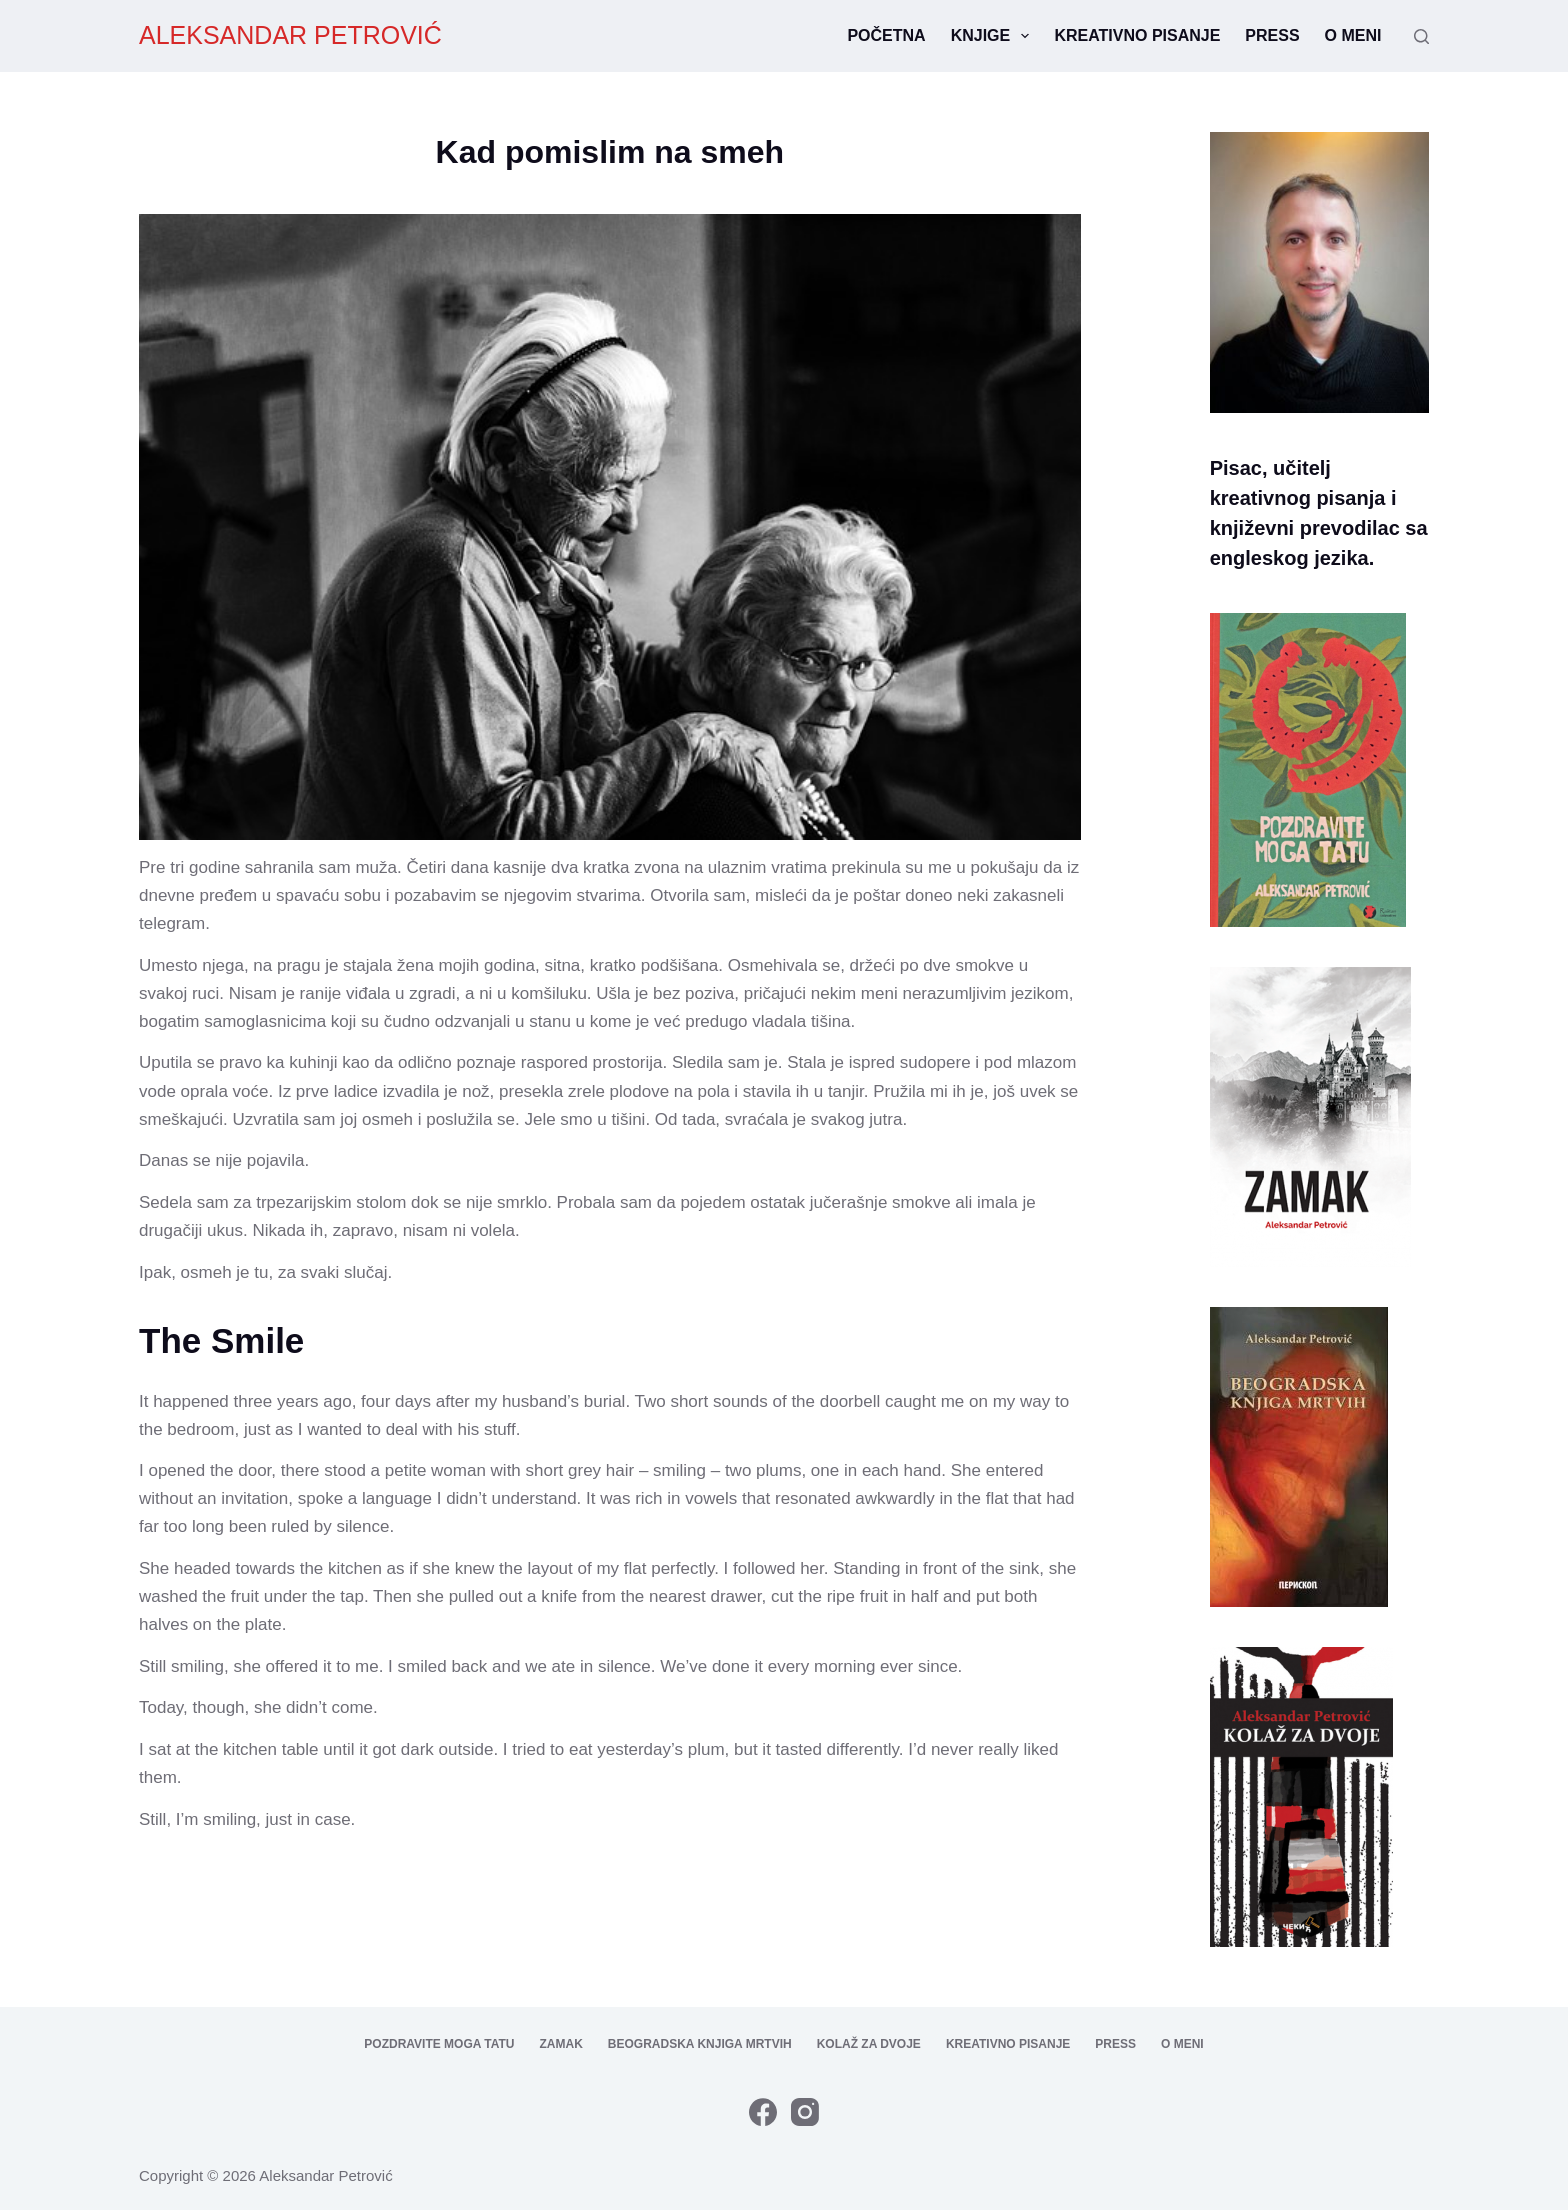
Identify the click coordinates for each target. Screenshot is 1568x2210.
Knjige (994, 36)
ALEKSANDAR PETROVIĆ (290, 35)
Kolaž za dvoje (869, 2044)
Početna (886, 35)
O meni (1353, 35)
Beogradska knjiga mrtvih (700, 2044)
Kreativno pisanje (1137, 35)
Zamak (561, 2044)
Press (1272, 35)
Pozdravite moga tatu (439, 2044)
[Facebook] (763, 2112)
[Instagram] (805, 2112)
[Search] (1421, 36)
